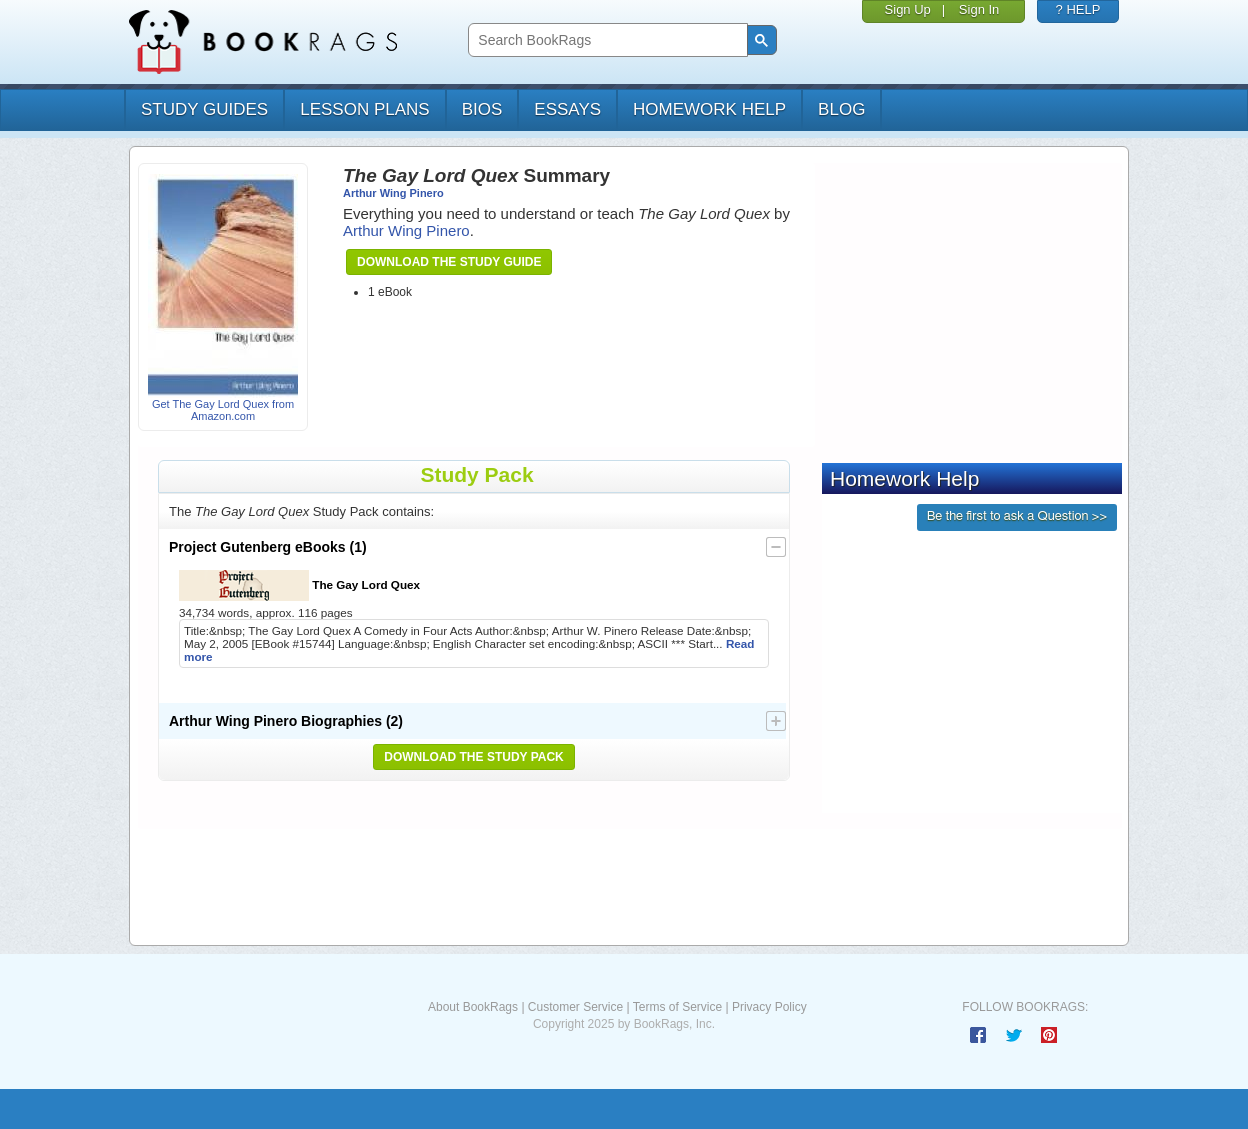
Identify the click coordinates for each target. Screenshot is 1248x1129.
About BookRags (473, 1007)
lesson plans (364, 109)
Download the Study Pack (474, 757)
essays (567, 109)
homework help (709, 109)
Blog (841, 109)
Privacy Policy (769, 1007)
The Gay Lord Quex (299, 585)
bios (482, 109)
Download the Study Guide (449, 262)
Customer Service (575, 1007)
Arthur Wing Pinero (393, 193)
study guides (204, 109)
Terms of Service (677, 1007)
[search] (605, 40)
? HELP (1078, 9)
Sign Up (908, 9)
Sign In (979, 9)
